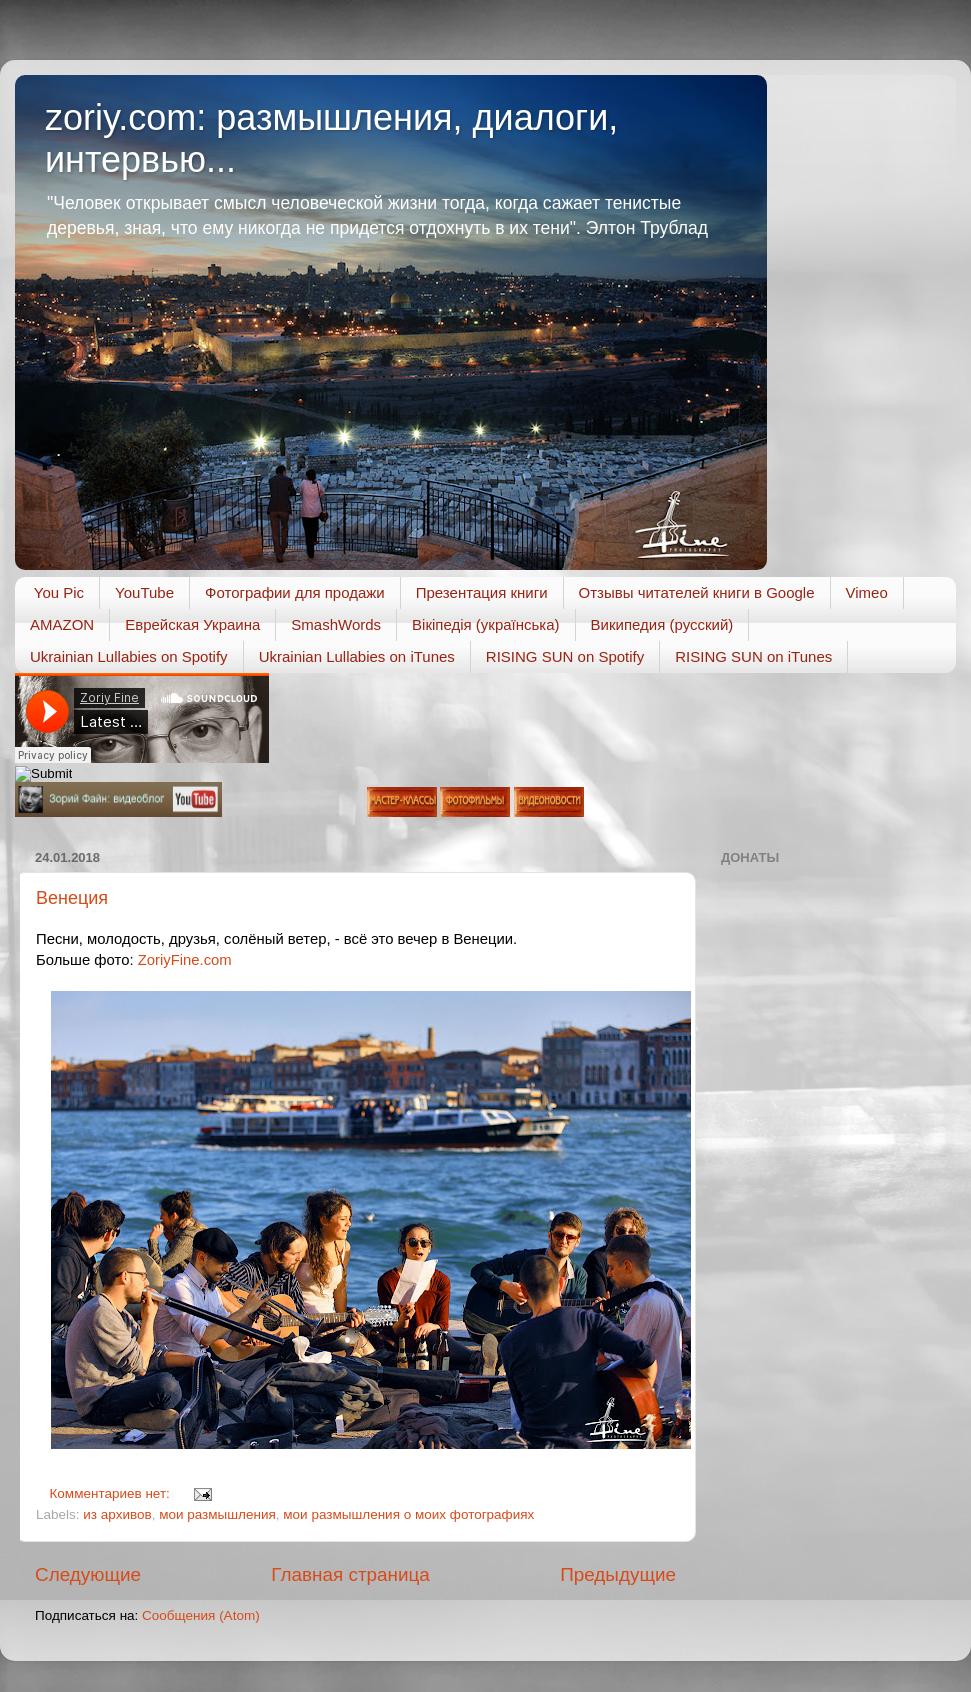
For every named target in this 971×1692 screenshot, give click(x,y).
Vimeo (867, 592)
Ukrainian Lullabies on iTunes (357, 656)
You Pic (59, 592)
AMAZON (62, 624)
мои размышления (217, 1514)
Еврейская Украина (192, 624)
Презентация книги (482, 592)
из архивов (117, 1514)
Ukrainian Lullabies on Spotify (129, 656)
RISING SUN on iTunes (753, 656)
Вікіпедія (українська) (485, 624)
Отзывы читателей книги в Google (697, 592)
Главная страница (350, 1574)
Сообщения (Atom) (201, 1615)
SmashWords (336, 624)
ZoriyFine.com (185, 960)
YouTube (144, 592)
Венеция (72, 898)
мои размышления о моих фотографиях (408, 1514)
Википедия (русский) (662, 624)
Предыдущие (618, 1574)
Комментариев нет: (112, 1493)
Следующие (88, 1574)
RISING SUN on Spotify (565, 656)
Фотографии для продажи (295, 592)
